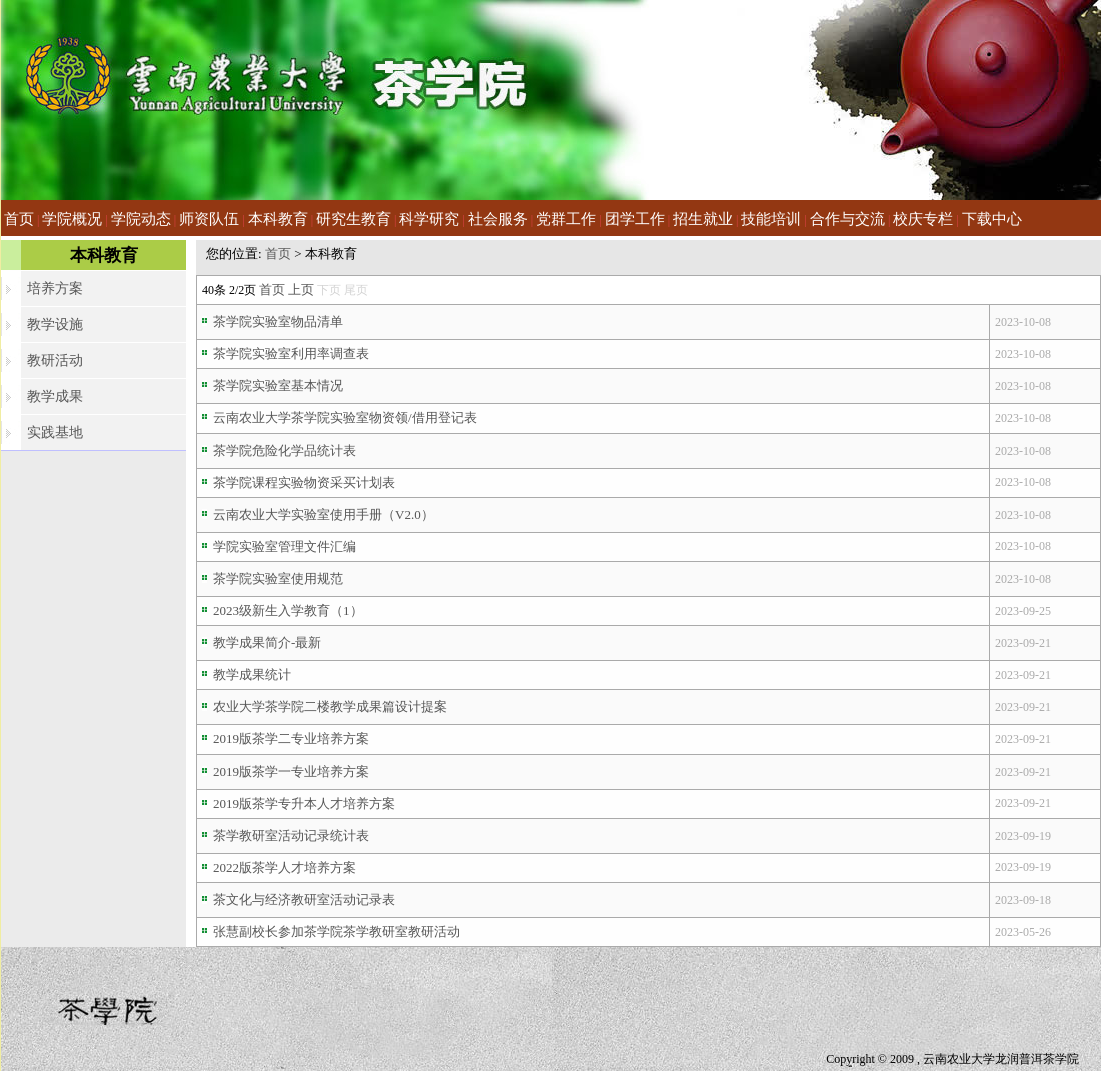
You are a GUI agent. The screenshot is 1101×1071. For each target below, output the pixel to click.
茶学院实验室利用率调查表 (291, 353)
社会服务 (498, 218)
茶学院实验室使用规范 (278, 578)
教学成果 (55, 396)
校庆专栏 (923, 218)
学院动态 (141, 218)
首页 (19, 218)
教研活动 (55, 360)
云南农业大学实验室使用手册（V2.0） (323, 514)
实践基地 (55, 432)
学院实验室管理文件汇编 (284, 546)
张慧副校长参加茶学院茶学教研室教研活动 (336, 931)
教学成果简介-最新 (267, 642)
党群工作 (566, 218)
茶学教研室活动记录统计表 (291, 835)
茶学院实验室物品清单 (278, 321)
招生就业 (703, 218)
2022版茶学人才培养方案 (284, 867)
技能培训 (771, 218)
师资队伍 (209, 218)
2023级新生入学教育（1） (288, 610)
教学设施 (55, 324)
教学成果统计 (252, 674)
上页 (301, 289)
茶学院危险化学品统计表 (284, 450)
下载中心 (992, 218)
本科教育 (278, 218)
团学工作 (635, 218)
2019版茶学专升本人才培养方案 (304, 803)
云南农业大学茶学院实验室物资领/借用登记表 (345, 417)
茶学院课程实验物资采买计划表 (304, 482)
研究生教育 (353, 218)
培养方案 (55, 288)
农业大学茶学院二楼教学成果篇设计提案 (330, 706)
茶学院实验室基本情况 (278, 385)
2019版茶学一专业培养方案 (291, 771)
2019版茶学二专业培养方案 (291, 738)
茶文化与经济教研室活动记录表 (304, 899)
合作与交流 (847, 218)
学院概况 (72, 218)
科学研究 (429, 218)
